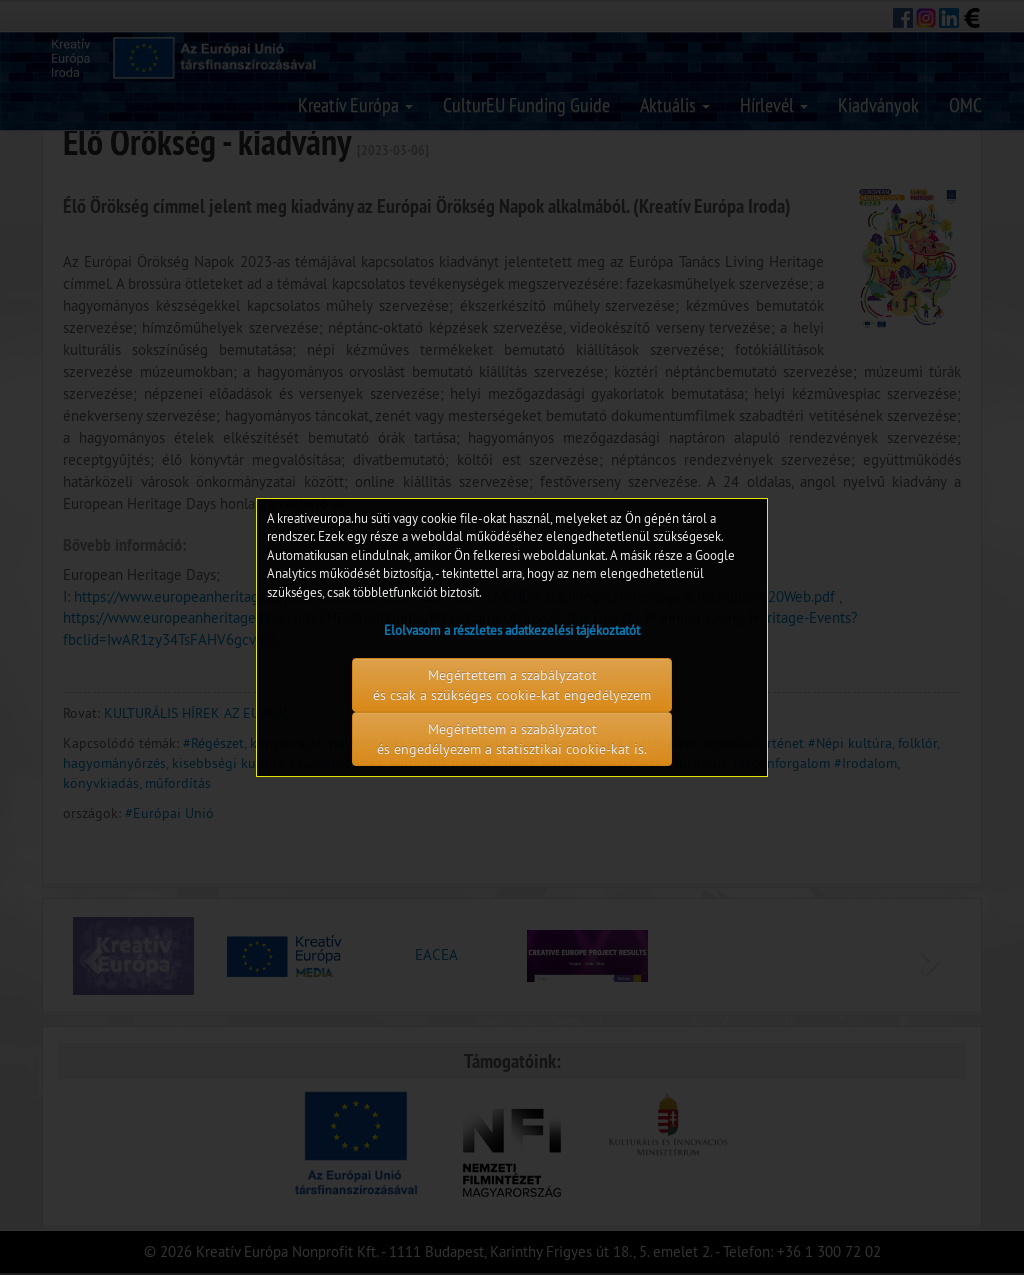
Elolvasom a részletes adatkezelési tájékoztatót (512, 630)
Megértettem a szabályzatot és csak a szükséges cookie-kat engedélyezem (512, 685)
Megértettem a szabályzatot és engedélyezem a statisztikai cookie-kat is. (512, 739)
